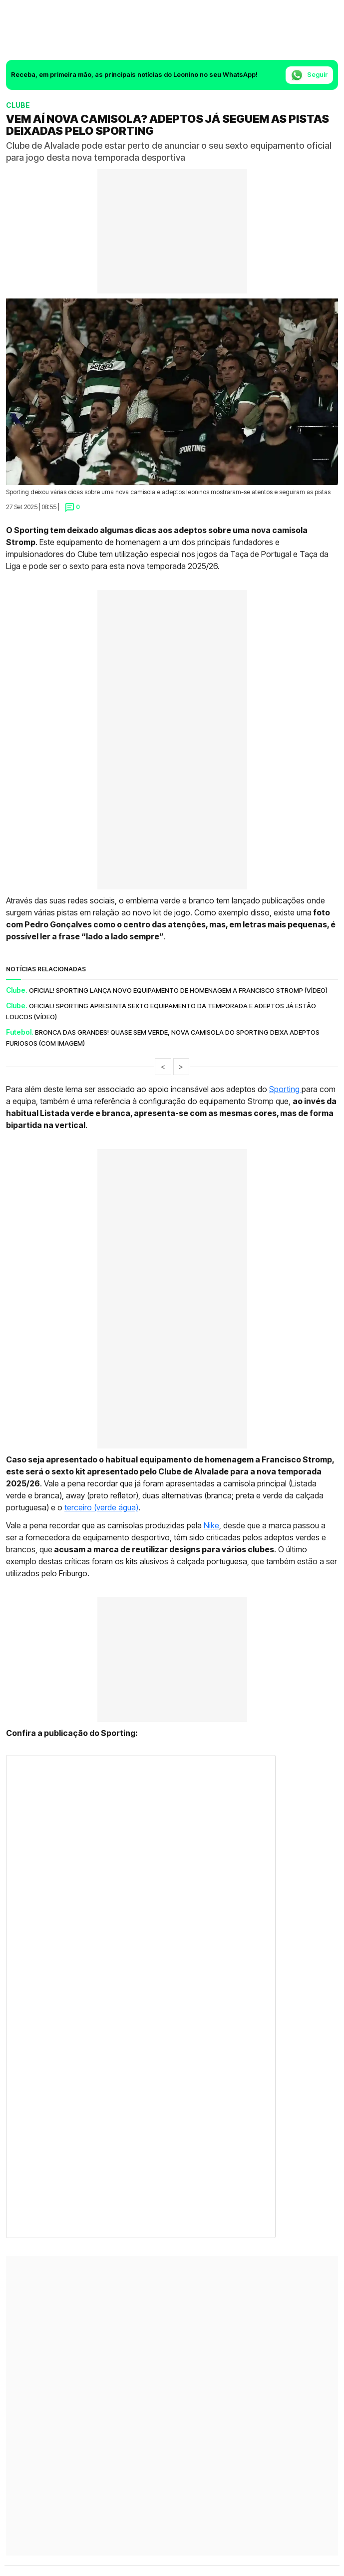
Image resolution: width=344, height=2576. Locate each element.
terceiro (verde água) (101, 1507)
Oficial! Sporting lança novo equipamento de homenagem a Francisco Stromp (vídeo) (178, 990)
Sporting (285, 1089)
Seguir (309, 75)
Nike (211, 1525)
